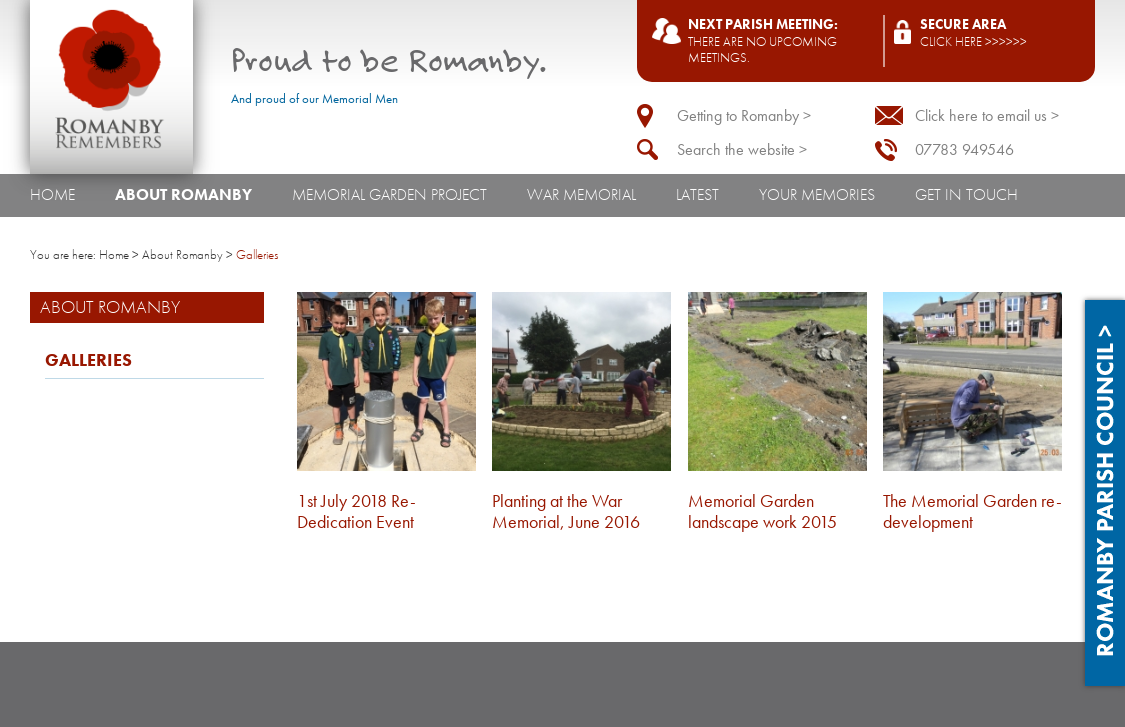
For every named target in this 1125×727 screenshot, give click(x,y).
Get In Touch (966, 194)
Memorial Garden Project (389, 194)
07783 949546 (964, 149)
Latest (697, 194)
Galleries (88, 360)
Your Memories (817, 194)
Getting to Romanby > (744, 115)
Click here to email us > (987, 115)
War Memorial (581, 194)
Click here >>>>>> (973, 41)
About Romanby (183, 194)
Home (52, 194)
